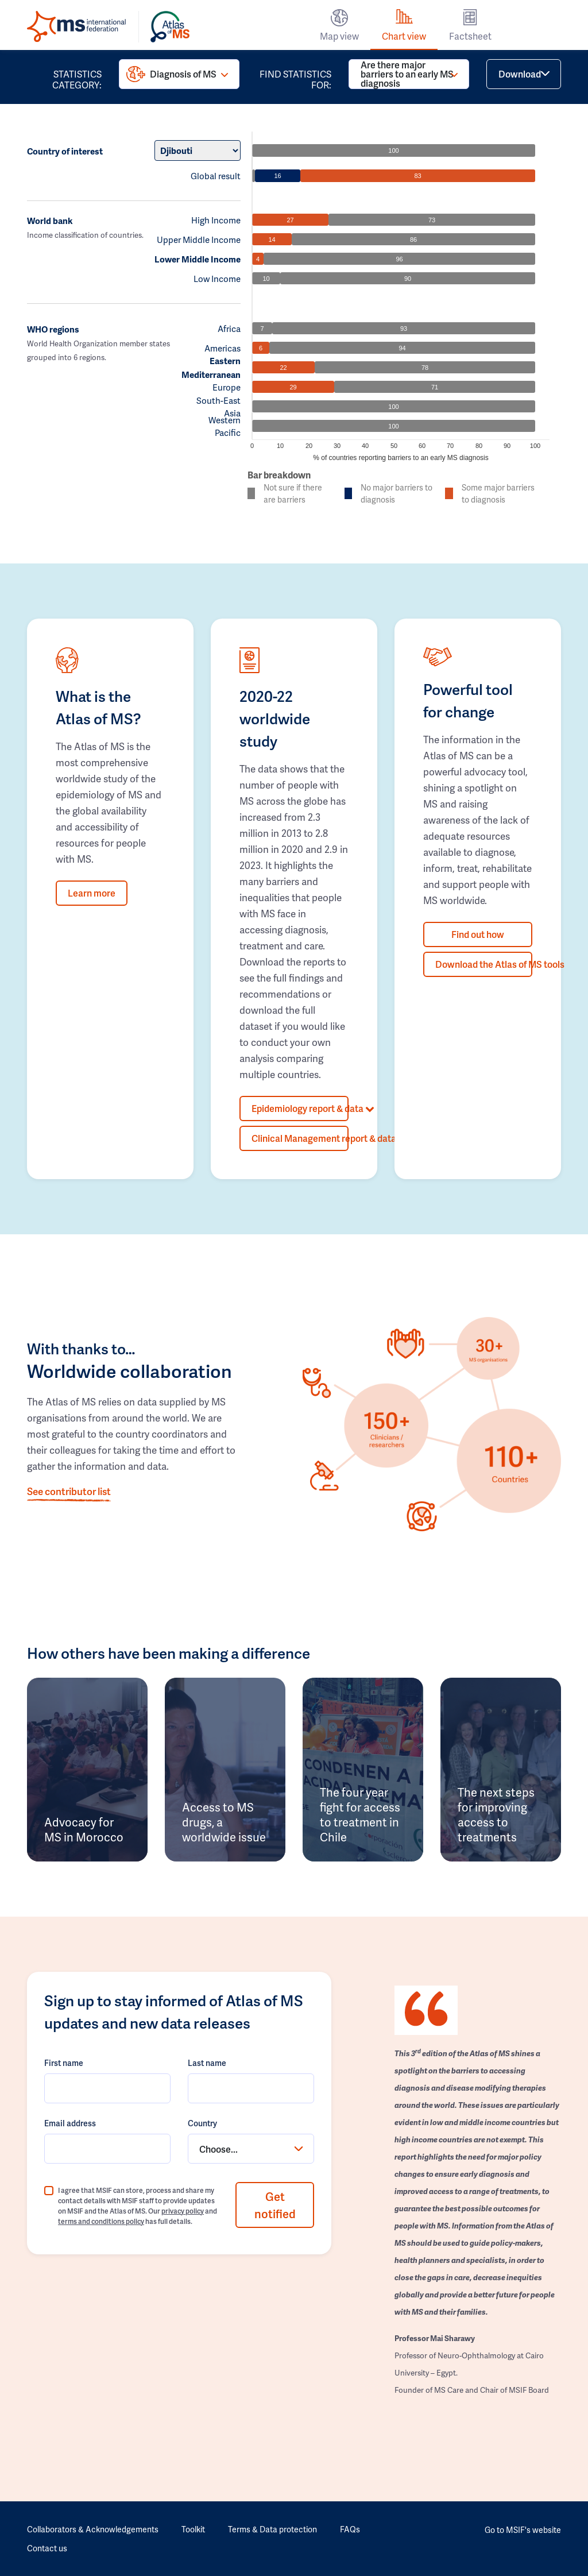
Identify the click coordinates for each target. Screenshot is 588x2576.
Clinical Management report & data (300, 1138)
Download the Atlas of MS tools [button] (483, 964)
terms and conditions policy (101, 2221)
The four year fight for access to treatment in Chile (360, 1814)
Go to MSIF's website (523, 2529)
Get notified (275, 2205)
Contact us (47, 2548)
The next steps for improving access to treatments (496, 1814)
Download (519, 73)
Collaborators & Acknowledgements (92, 2529)
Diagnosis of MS (183, 73)
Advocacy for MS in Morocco (83, 1829)
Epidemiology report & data (300, 1108)
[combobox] (251, 2149)
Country (202, 2123)
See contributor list (69, 1491)
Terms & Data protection (272, 2529)
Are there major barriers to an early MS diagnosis (407, 74)
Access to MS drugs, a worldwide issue (224, 1822)
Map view (339, 36)
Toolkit (193, 2529)
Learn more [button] (91, 892)
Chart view (404, 36)
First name (63, 2062)
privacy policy (182, 2211)
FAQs (350, 2529)
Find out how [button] (477, 934)
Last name (207, 2062)
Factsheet (470, 36)
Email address (70, 2123)
